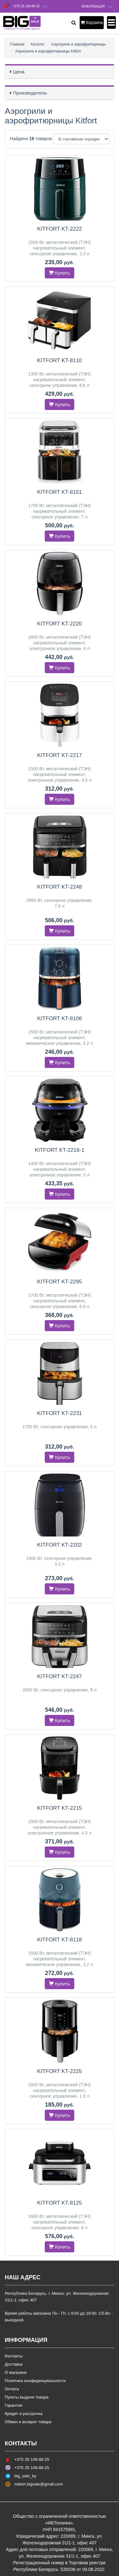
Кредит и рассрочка (24, 2413)
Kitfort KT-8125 (59, 2203)
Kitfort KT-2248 (59, 887)
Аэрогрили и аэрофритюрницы (78, 44)
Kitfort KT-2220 (59, 624)
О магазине (16, 2372)
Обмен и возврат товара (28, 2421)
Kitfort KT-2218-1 (59, 1150)
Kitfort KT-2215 (59, 1808)
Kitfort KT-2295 (59, 1282)
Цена (18, 71)
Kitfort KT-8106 (59, 1018)
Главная (17, 44)
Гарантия (13, 2405)
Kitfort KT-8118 (59, 1940)
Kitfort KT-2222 (59, 229)
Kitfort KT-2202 (59, 1545)
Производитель (30, 93)
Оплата (12, 2389)
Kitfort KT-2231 (59, 1413)
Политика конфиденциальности (35, 2380)
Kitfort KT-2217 (59, 755)
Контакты (14, 2356)
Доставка (14, 2364)
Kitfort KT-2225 (59, 2071)
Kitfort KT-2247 (59, 1676)
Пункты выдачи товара (27, 2397)
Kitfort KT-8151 (59, 492)
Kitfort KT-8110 (59, 360)
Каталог (38, 44)
